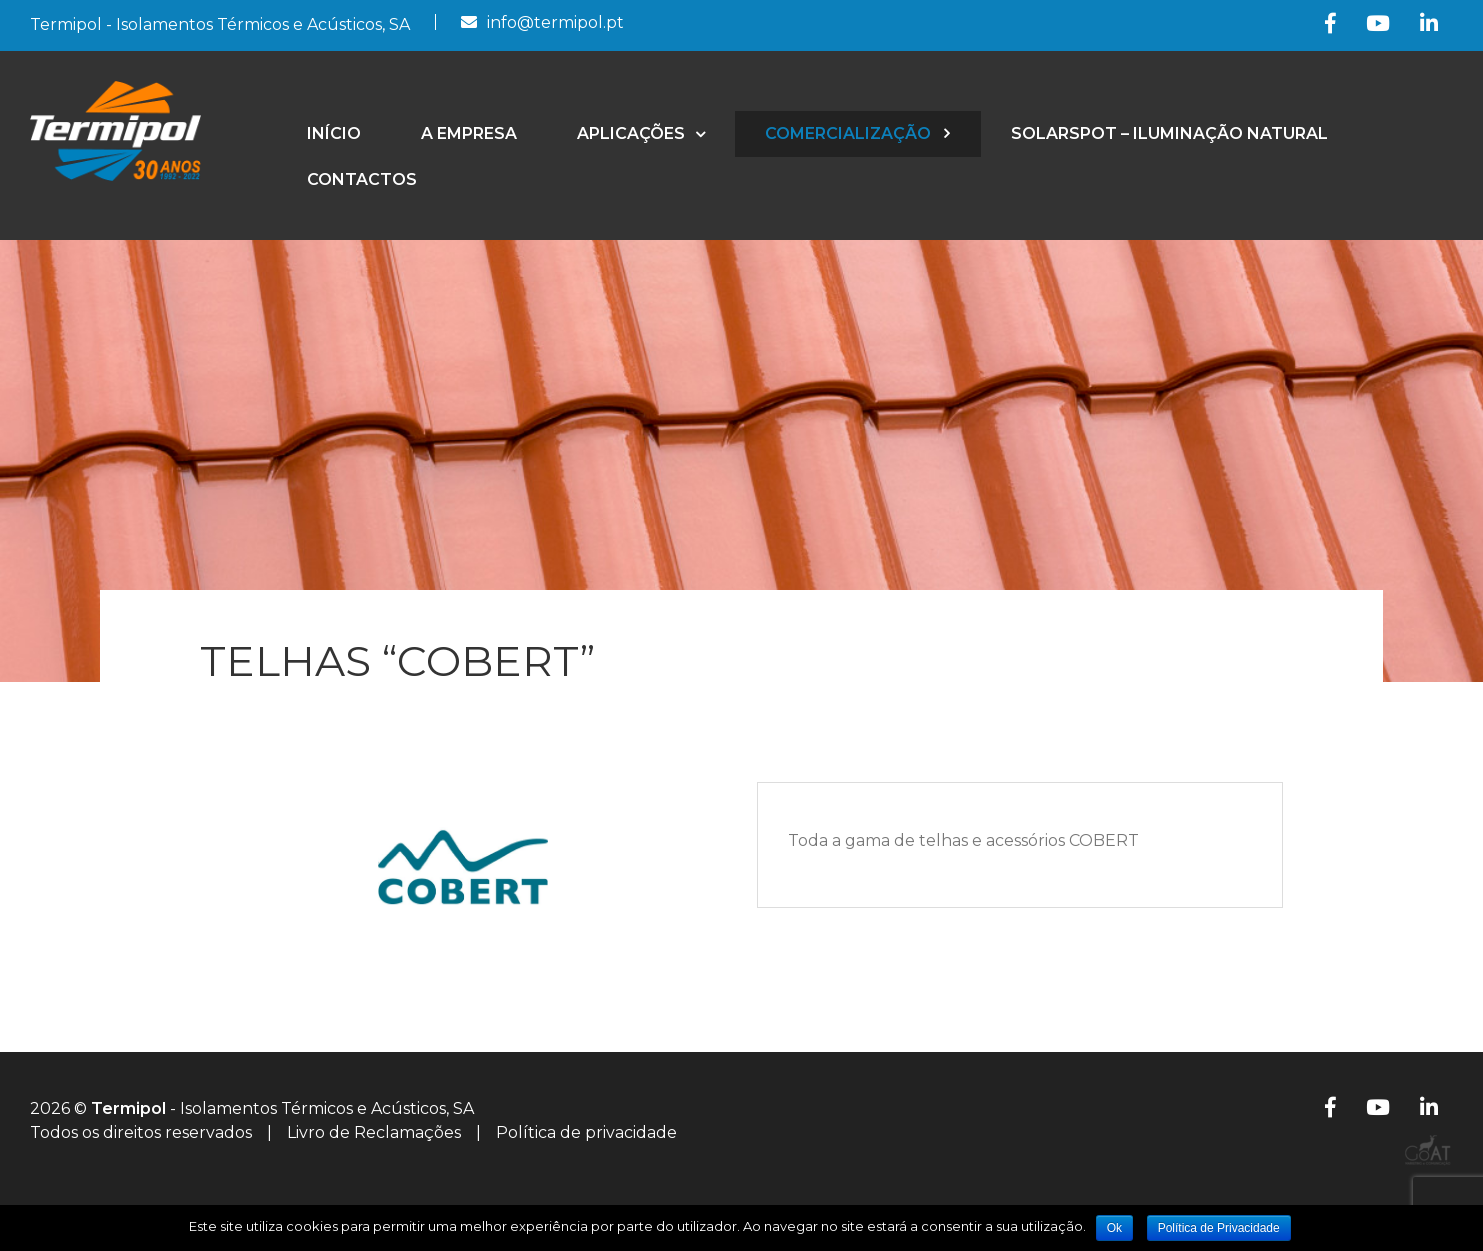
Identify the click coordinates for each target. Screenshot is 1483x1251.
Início (334, 133)
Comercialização (848, 133)
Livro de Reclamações (374, 1132)
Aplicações (631, 133)
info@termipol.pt (555, 22)
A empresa (469, 133)
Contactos (362, 179)
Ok (1114, 1228)
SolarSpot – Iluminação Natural (1169, 133)
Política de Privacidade (1219, 1228)
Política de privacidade (586, 1132)
